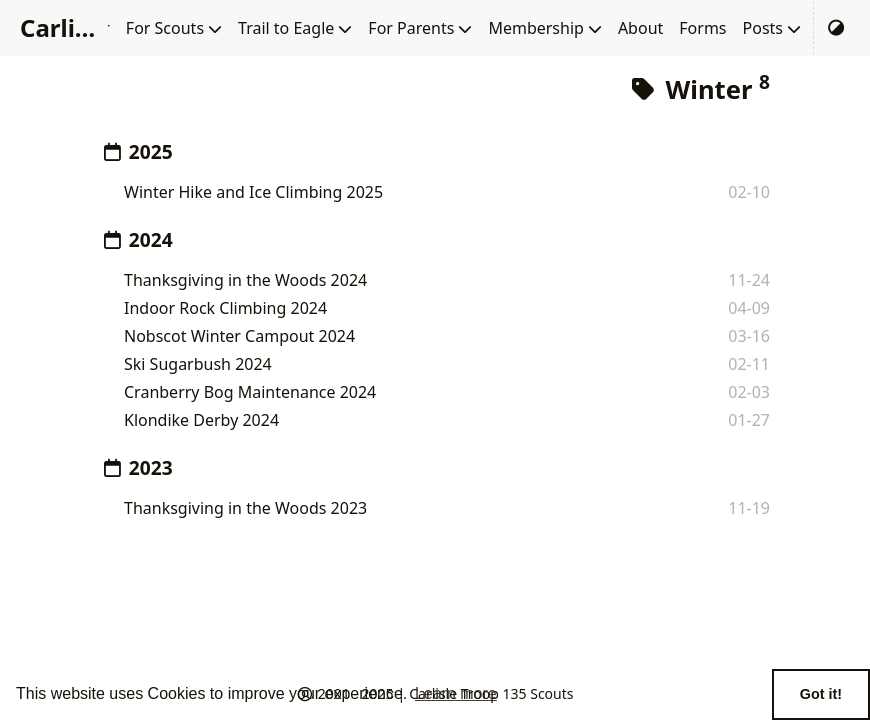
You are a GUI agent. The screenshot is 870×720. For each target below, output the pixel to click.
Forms (702, 28)
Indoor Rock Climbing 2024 (225, 308)
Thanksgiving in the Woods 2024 (245, 280)
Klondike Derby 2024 (201, 420)
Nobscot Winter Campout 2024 (239, 336)
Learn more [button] (456, 693)
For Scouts (165, 28)
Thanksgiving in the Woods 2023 (245, 508)
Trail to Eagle (286, 28)
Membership (536, 28)
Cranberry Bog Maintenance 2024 (250, 392)
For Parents (411, 28)
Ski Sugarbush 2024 (198, 364)
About (640, 28)
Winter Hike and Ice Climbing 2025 (253, 192)
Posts (763, 28)
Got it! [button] (821, 694)
